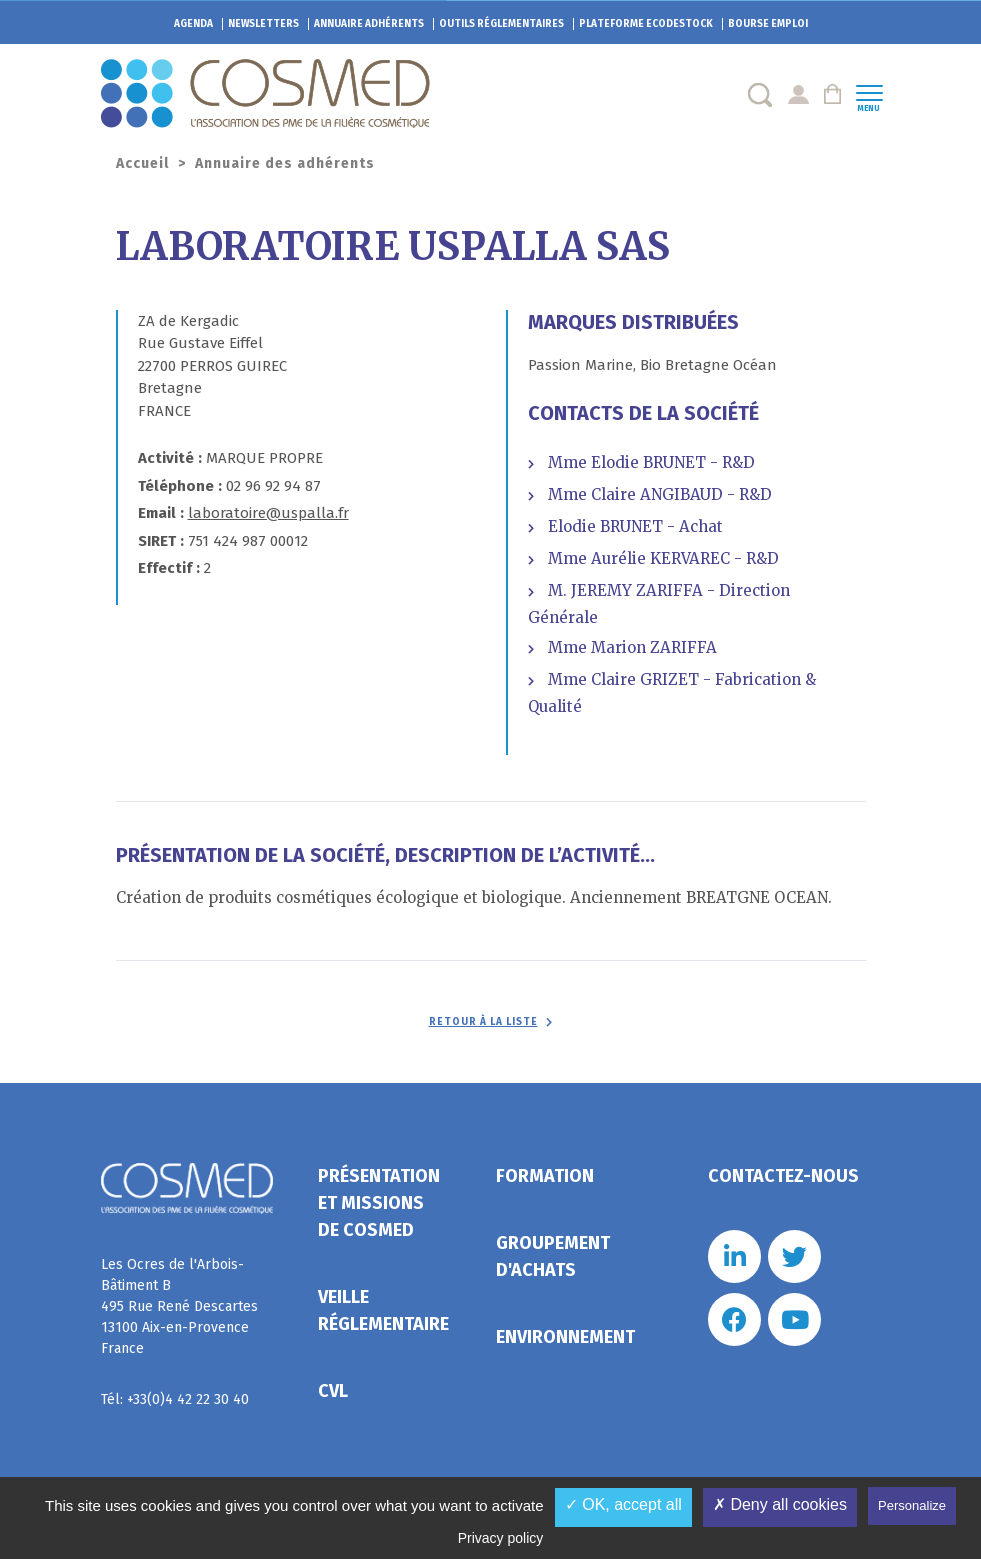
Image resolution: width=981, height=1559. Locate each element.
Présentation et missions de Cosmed (379, 1203)
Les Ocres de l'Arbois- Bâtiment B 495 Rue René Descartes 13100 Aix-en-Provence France (179, 1306)
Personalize (912, 1505)
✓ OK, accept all (623, 1504)
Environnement (565, 1337)
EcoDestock (646, 24)
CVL (333, 1391)
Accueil (142, 163)
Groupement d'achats (553, 1256)
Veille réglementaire (383, 1310)
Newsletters (263, 24)
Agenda (193, 24)
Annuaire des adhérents (285, 163)
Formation (545, 1176)
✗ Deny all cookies (780, 1504)
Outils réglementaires (501, 24)
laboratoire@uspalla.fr (268, 513)
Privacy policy (501, 1538)
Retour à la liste (483, 1022)
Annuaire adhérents (369, 24)
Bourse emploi (768, 24)
